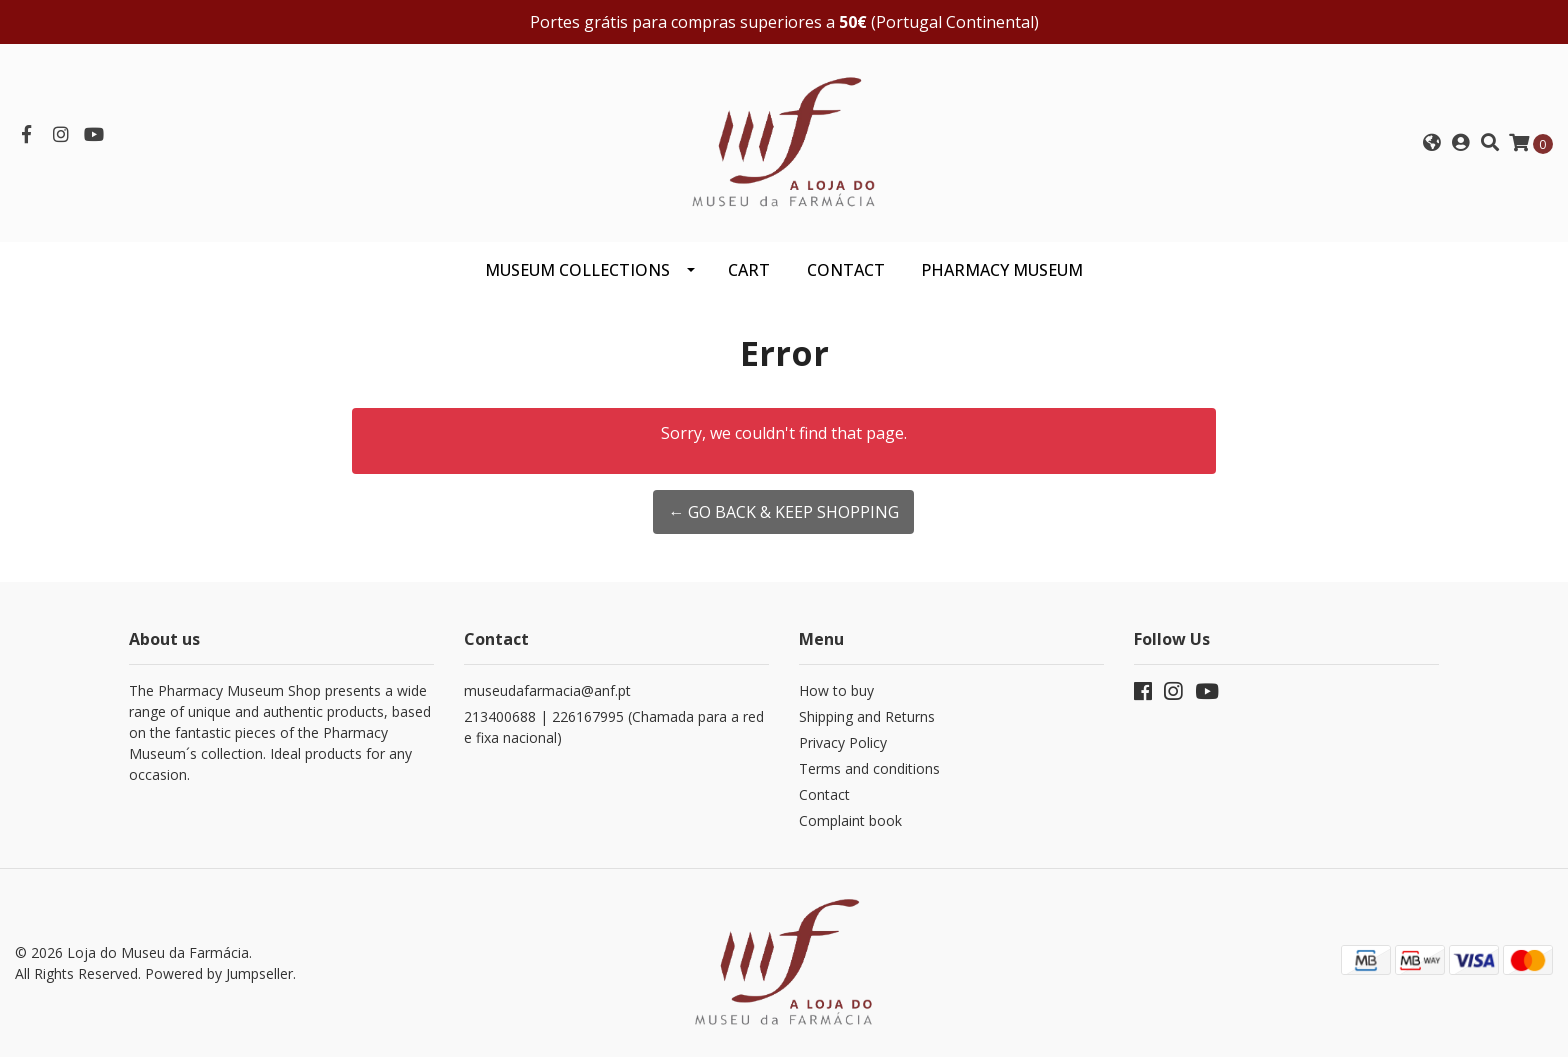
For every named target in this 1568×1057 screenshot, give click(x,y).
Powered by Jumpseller (219, 973)
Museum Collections (577, 270)
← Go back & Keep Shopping (783, 512)
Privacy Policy (843, 742)
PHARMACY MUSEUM (1002, 270)
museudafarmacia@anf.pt (547, 690)
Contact (824, 794)
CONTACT (846, 270)
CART (749, 270)
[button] (1432, 143)
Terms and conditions (869, 768)
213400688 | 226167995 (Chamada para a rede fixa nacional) (614, 727)
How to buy (836, 690)
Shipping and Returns (867, 716)
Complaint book (850, 820)
